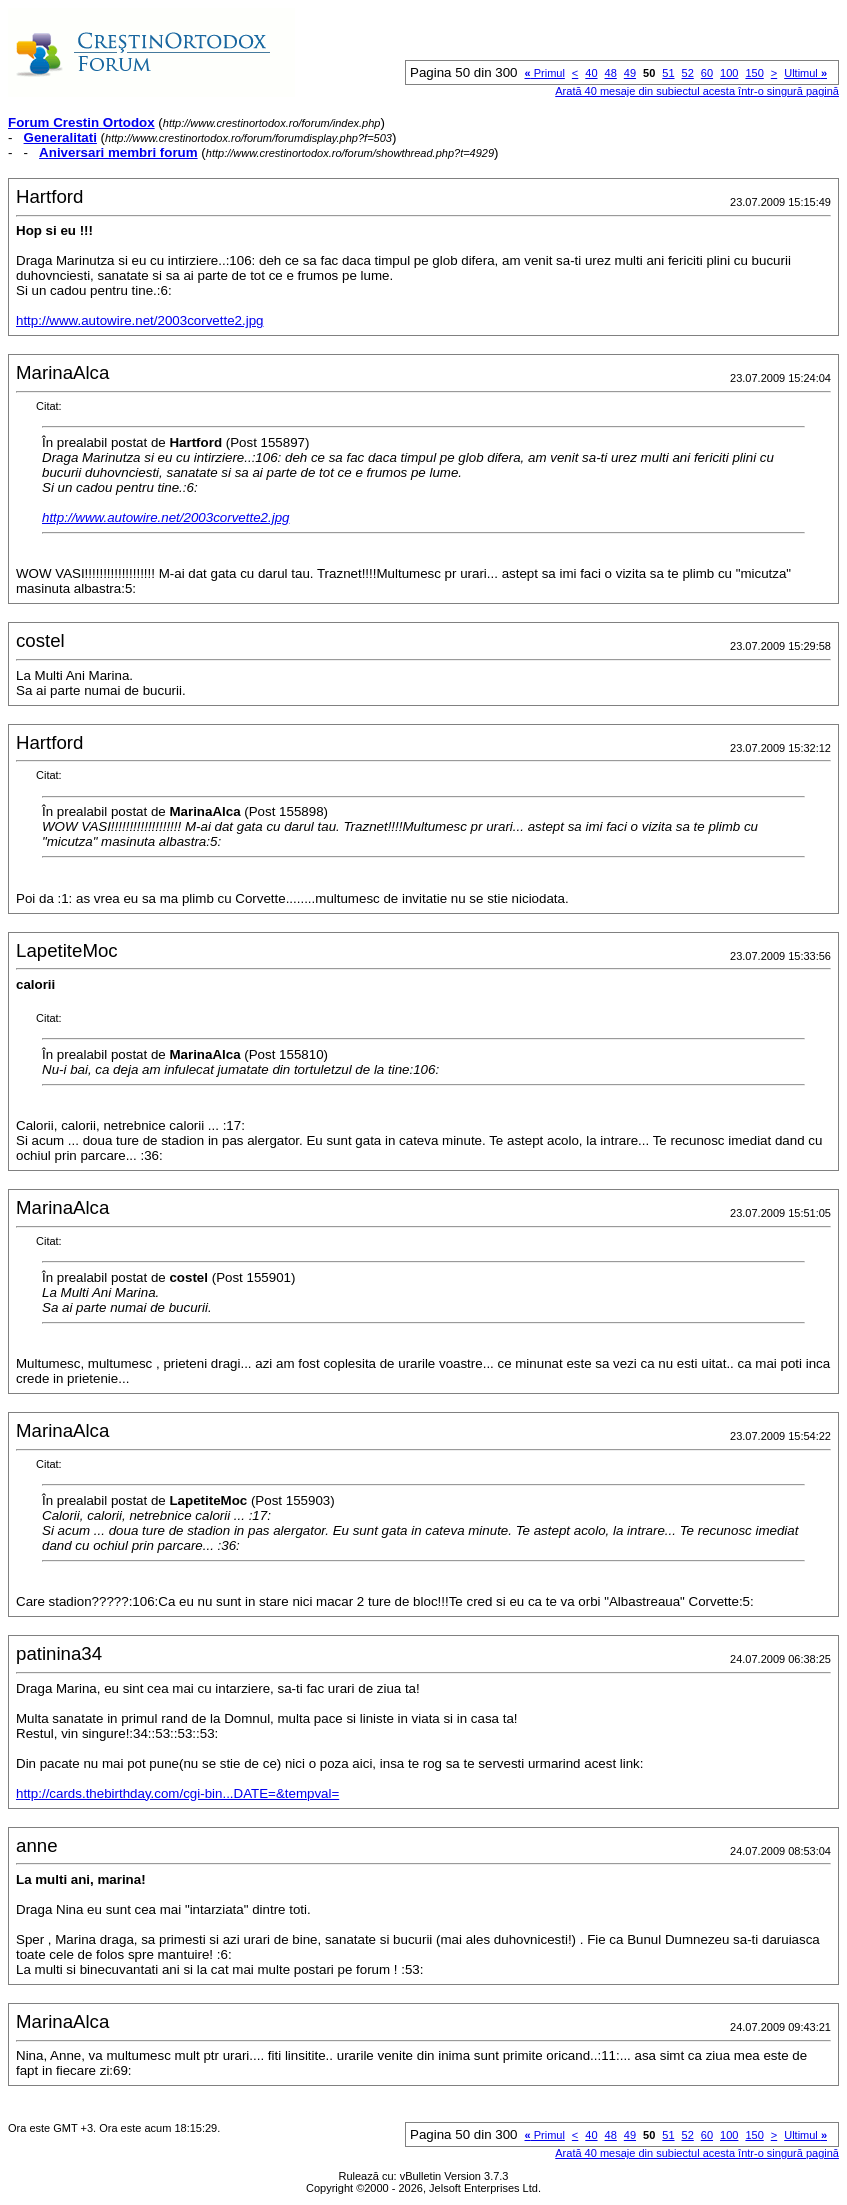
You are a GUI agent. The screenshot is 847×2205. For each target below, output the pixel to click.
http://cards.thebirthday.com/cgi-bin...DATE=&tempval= (177, 1793)
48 (611, 73)
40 (591, 73)
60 (707, 73)
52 (688, 73)
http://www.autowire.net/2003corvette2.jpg (139, 320)
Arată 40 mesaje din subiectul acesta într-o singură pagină (697, 91)
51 (668, 73)
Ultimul (805, 73)
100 (729, 73)
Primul (545, 73)
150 (754, 73)
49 (630, 73)
